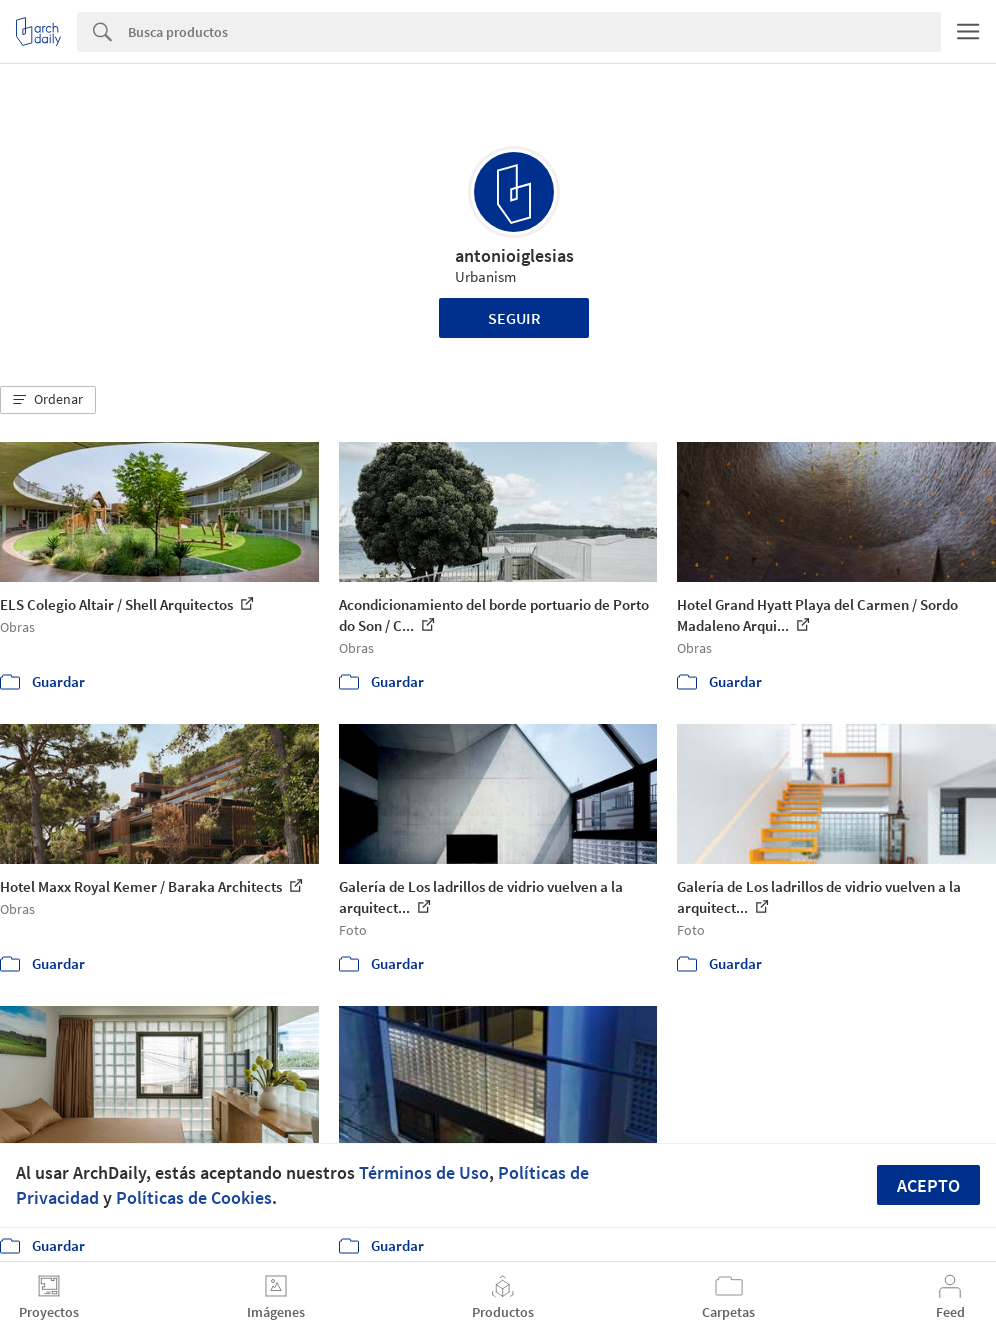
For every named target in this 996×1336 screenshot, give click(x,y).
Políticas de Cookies (194, 1197)
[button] (48, 400)
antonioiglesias (514, 255)
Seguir (514, 318)
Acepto (928, 1185)
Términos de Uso (424, 1172)
